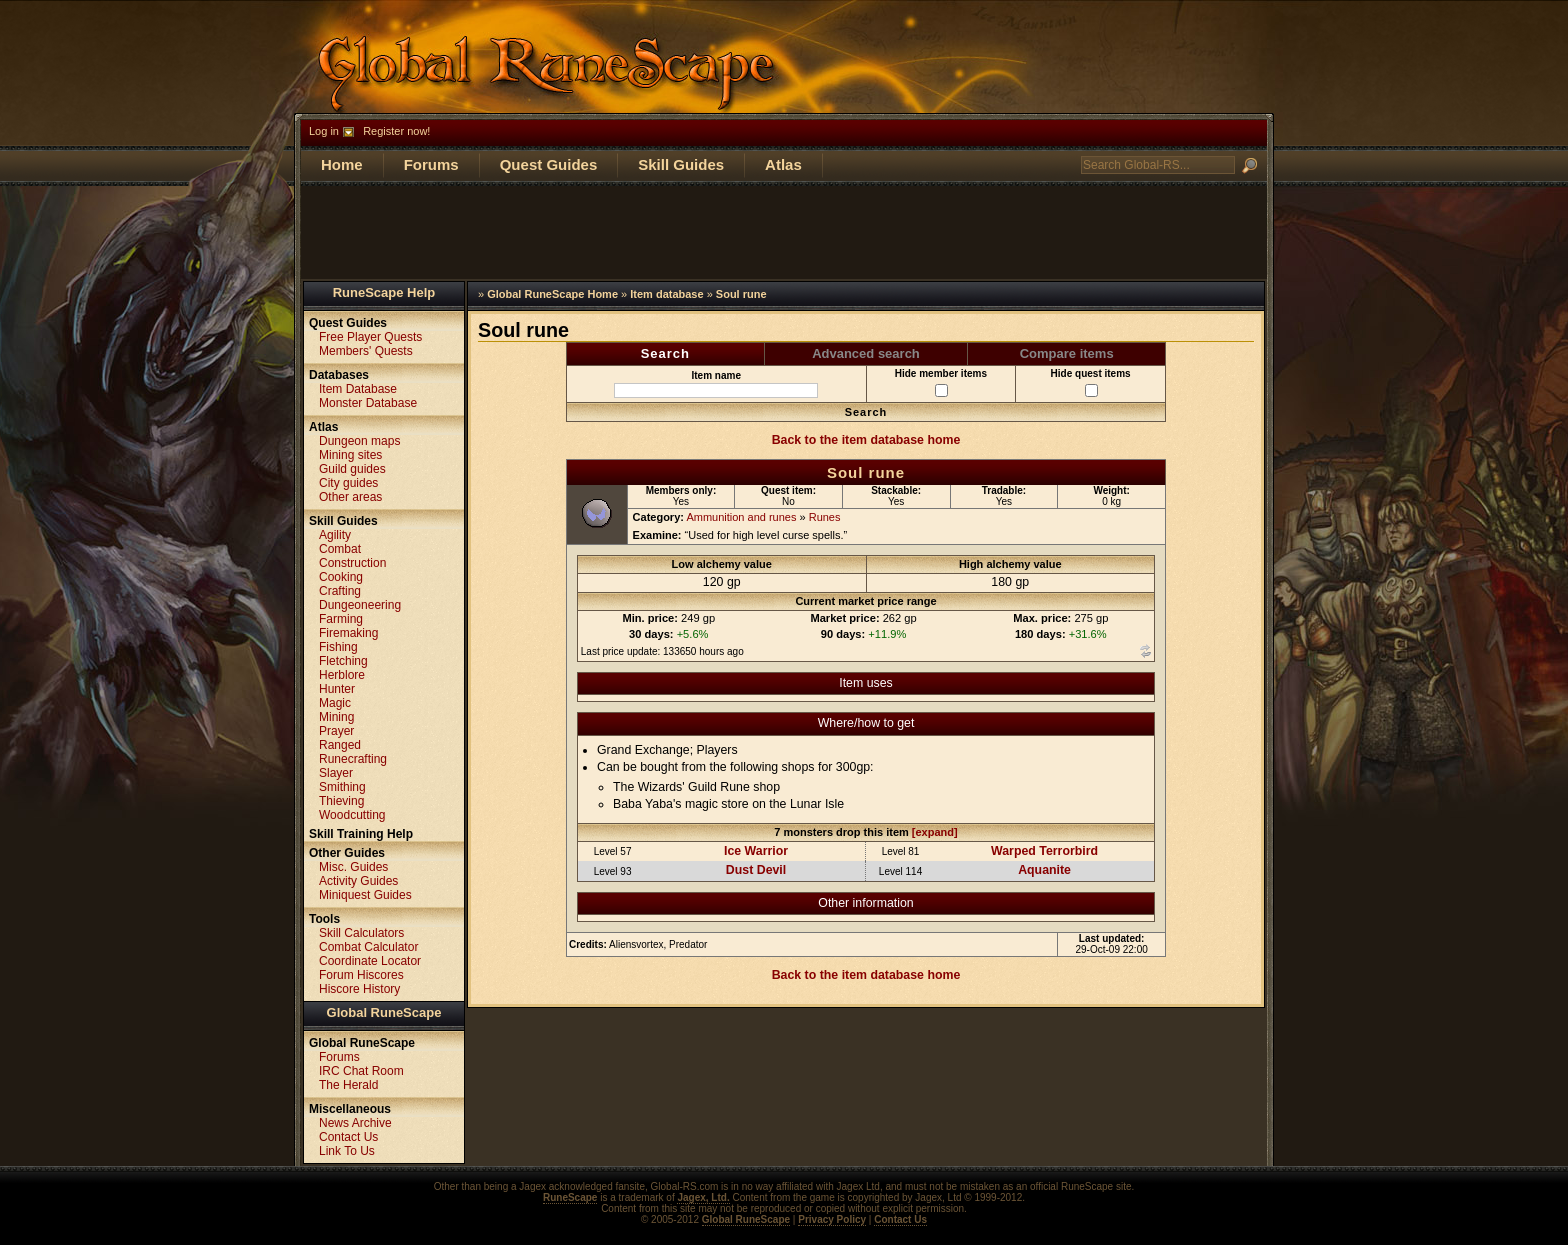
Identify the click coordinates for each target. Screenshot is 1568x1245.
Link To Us (347, 1151)
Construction (352, 563)
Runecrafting (353, 759)
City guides (348, 483)
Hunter (337, 689)
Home (342, 164)
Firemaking (348, 633)
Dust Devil (756, 870)
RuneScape (570, 1197)
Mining (336, 717)
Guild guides (352, 469)
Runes (825, 517)
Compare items (1067, 353)
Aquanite (1044, 870)
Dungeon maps (359, 441)
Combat (340, 549)
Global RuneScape (384, 1012)
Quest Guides (549, 164)
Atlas (783, 164)
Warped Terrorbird (1044, 851)
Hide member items (941, 382)
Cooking (341, 577)
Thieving (341, 801)
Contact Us (348, 1137)
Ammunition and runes (741, 517)
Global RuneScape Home (552, 294)
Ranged (340, 745)
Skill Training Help (361, 834)
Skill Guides (681, 164)
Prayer (336, 731)
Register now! (396, 131)
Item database (666, 294)
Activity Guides (358, 881)
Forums (431, 164)
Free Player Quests (370, 337)
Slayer (336, 773)
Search (665, 353)
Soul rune (741, 294)
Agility (335, 535)
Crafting (340, 591)
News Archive (355, 1123)
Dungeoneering (360, 605)
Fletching (343, 661)
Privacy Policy (832, 1219)
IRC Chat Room (361, 1071)
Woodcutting (352, 815)
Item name (716, 384)
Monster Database (368, 403)
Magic (335, 703)
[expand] (935, 832)
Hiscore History (359, 989)
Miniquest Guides (365, 895)
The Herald (348, 1085)
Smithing (342, 787)
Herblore (342, 675)
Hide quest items (1091, 382)
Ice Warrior (756, 851)
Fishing (338, 647)
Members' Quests (366, 351)
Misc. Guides (353, 867)
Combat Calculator (368, 947)
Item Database (358, 389)
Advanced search (866, 353)
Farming (341, 619)
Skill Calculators (361, 933)
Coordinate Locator (370, 961)
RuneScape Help (384, 292)
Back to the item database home (866, 440)
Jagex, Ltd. (703, 1197)
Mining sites (350, 455)
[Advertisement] (784, 231)
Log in (324, 131)
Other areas (350, 497)
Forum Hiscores (361, 975)
